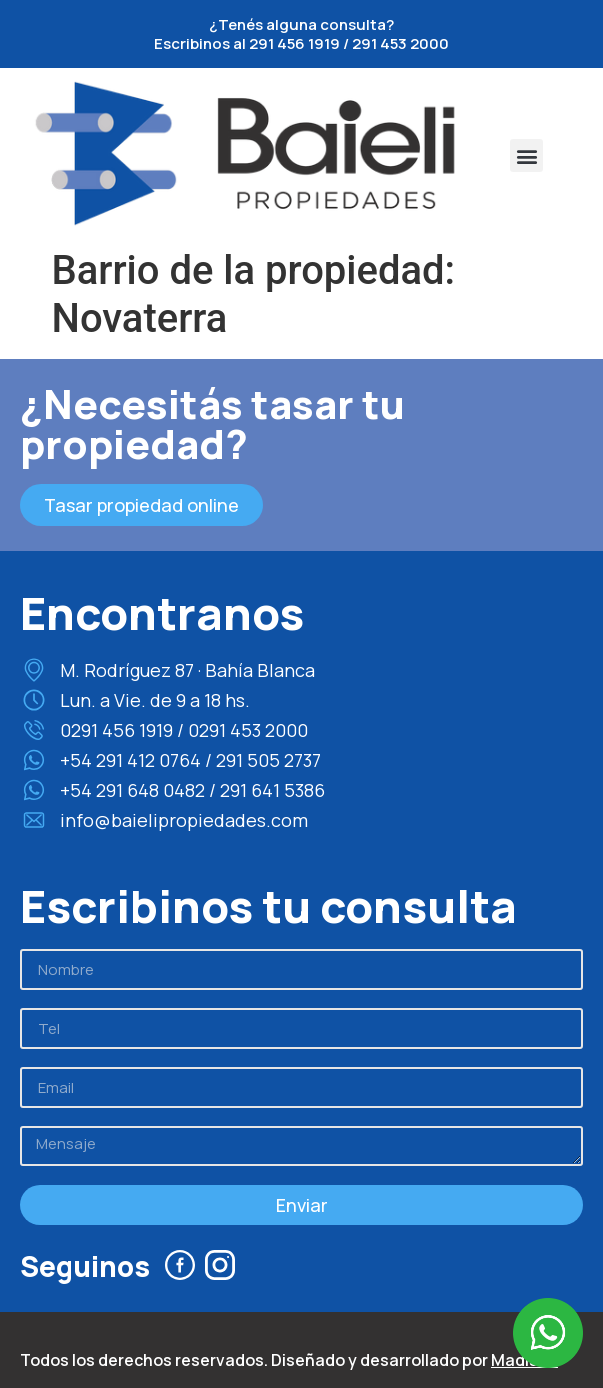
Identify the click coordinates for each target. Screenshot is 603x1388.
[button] (526, 155)
